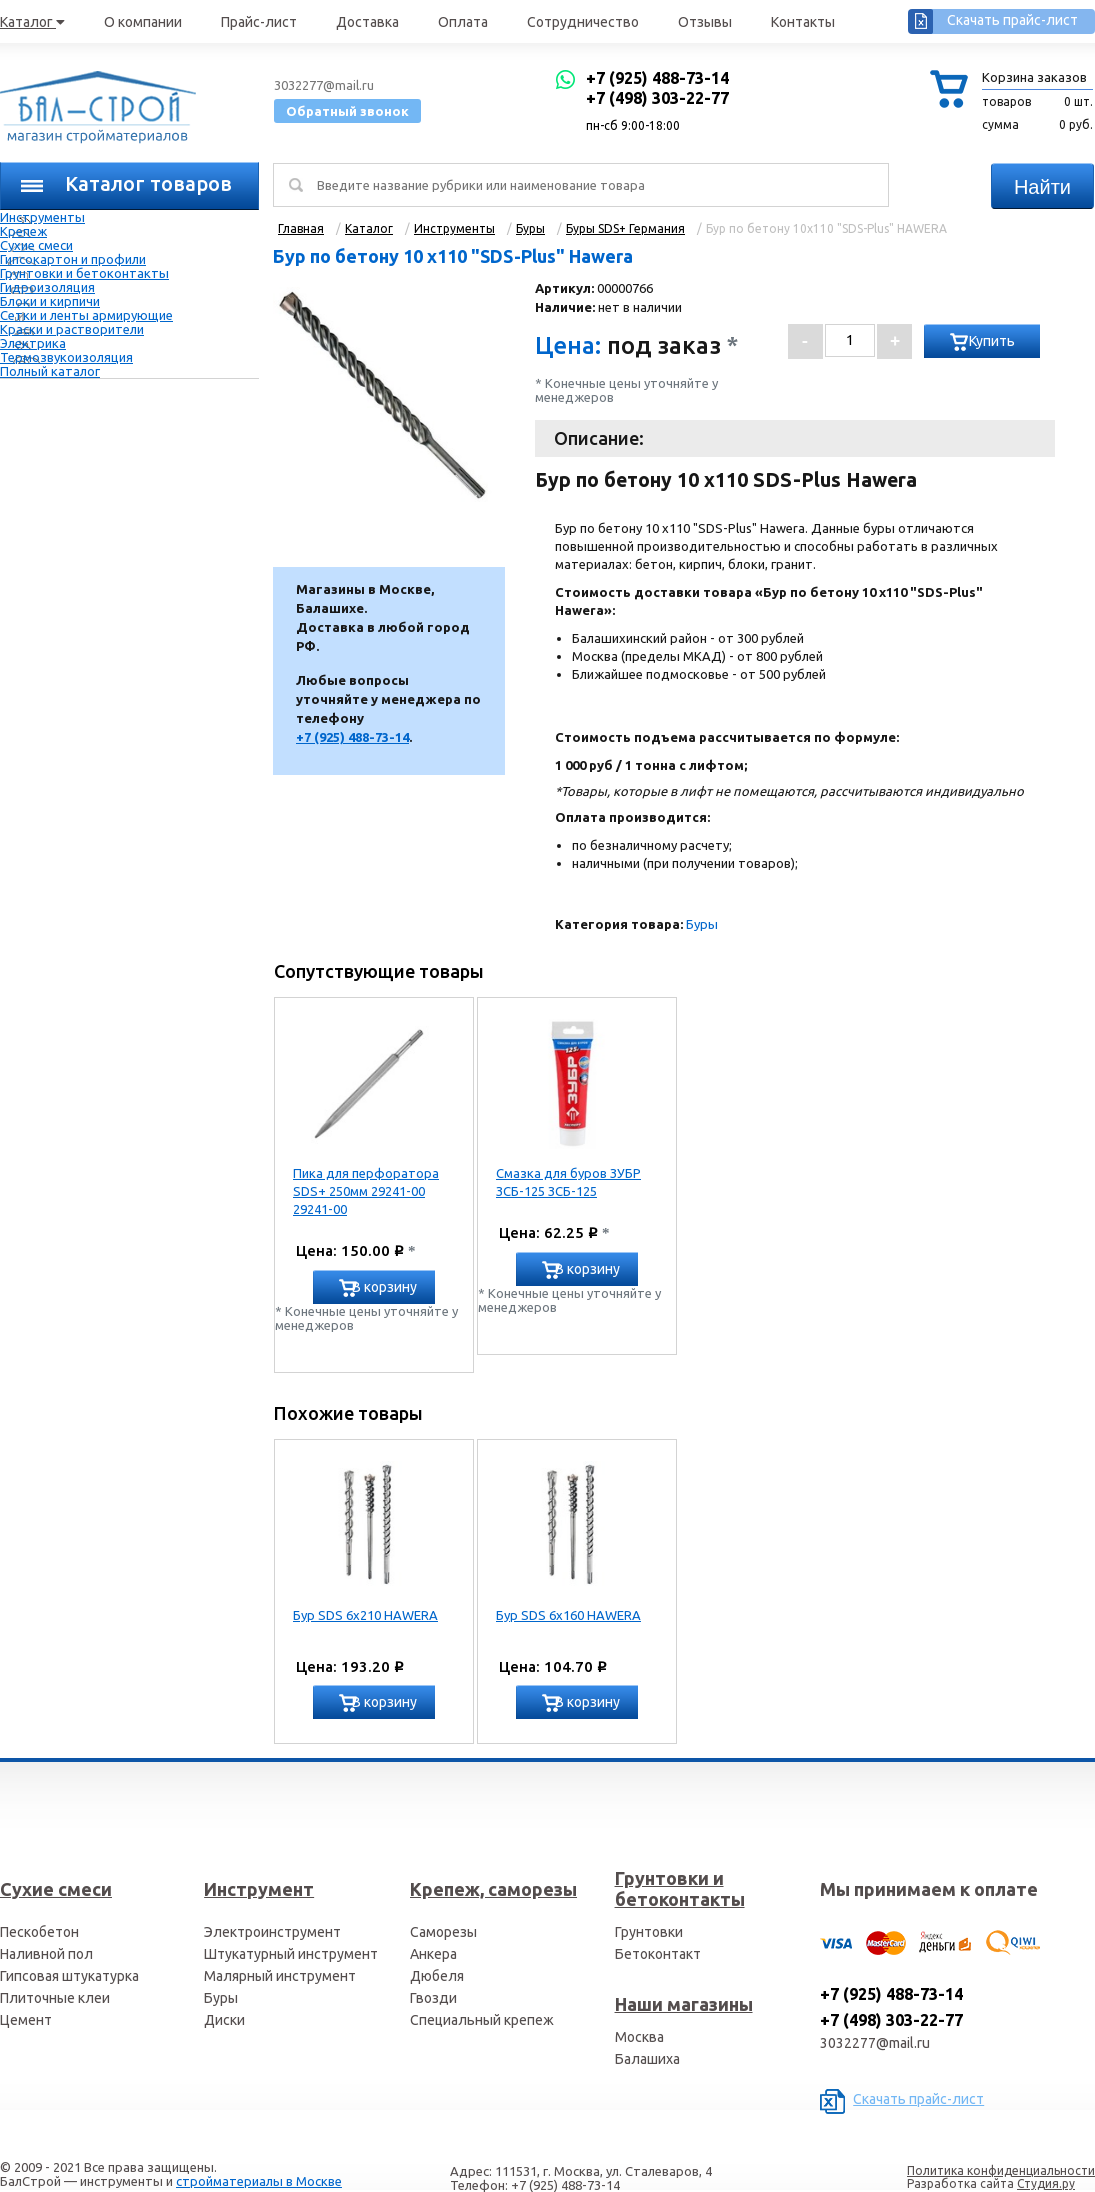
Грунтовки (649, 1932)
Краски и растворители (72, 329)
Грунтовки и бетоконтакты (84, 273)
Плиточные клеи (55, 1998)
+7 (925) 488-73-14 (657, 78)
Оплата (463, 22)
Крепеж (23, 231)
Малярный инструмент (280, 1976)
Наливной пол (46, 1954)
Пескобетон (39, 1932)
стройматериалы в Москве (259, 2181)
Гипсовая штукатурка (69, 1976)
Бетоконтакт (658, 1954)
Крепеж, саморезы (493, 1889)
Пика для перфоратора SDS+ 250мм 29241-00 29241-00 (366, 1191)
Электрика (33, 343)
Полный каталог (50, 371)
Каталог (32, 22)
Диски (224, 2020)
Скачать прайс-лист (1012, 20)
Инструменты (42, 217)
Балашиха (647, 2059)
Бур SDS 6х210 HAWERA (365, 1615)
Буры (702, 924)
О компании (143, 22)
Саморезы (443, 1932)
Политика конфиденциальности (1001, 2170)
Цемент (26, 2020)
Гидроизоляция (47, 287)
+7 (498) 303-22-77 (657, 98)
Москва (639, 2037)
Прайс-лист (259, 22)
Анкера (433, 1954)
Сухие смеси (36, 245)
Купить (992, 341)
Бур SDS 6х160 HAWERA (568, 1615)
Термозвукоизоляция (66, 357)
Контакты (803, 22)
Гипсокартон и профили (73, 259)
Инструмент (259, 1889)
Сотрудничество (583, 22)
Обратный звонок (347, 111)
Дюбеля (437, 1976)
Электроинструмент (272, 1932)
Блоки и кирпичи (50, 301)
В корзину (384, 1287)
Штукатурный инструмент (291, 1954)
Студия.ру (1046, 2183)
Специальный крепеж (482, 2020)
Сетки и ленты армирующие (86, 315)
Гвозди (433, 1998)
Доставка (367, 22)
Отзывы (705, 22)
